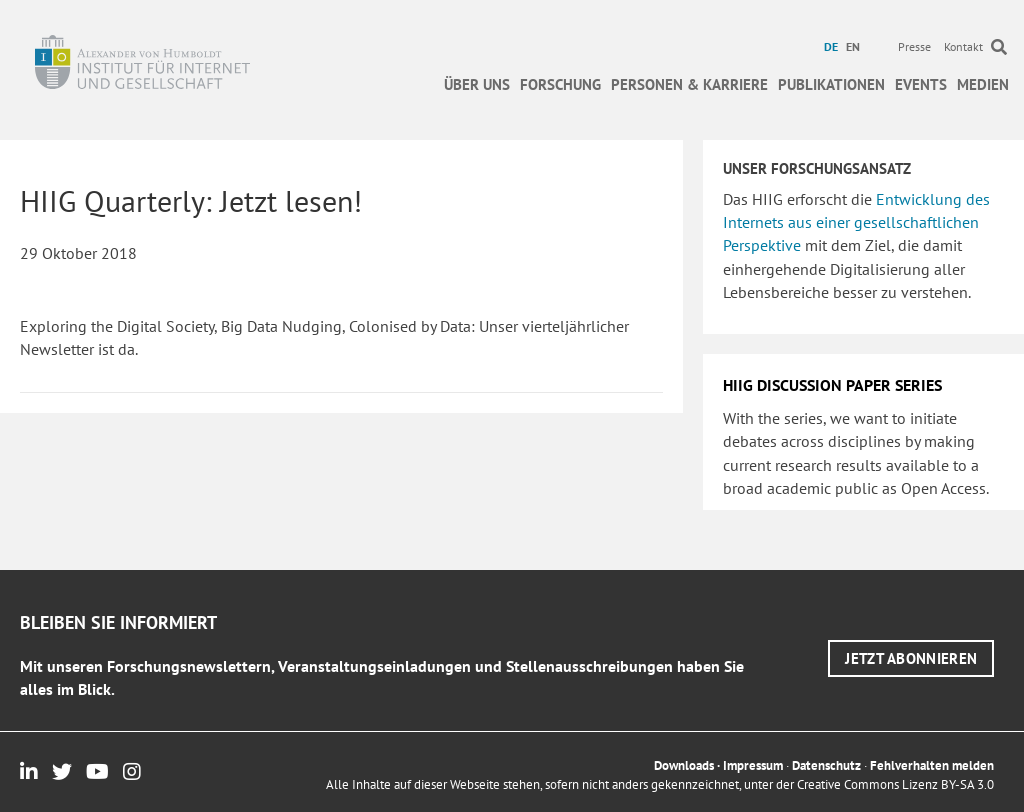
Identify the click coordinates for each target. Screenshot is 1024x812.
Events (921, 84)
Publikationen (831, 84)
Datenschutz (826, 765)
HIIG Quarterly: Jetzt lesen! (191, 200)
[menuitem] (833, 47)
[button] (911, 658)
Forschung (560, 84)
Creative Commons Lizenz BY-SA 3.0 (895, 784)
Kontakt (963, 46)
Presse (914, 46)
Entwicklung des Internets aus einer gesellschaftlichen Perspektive (856, 222)
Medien (983, 84)
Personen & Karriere (689, 84)
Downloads (684, 765)
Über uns (477, 84)
